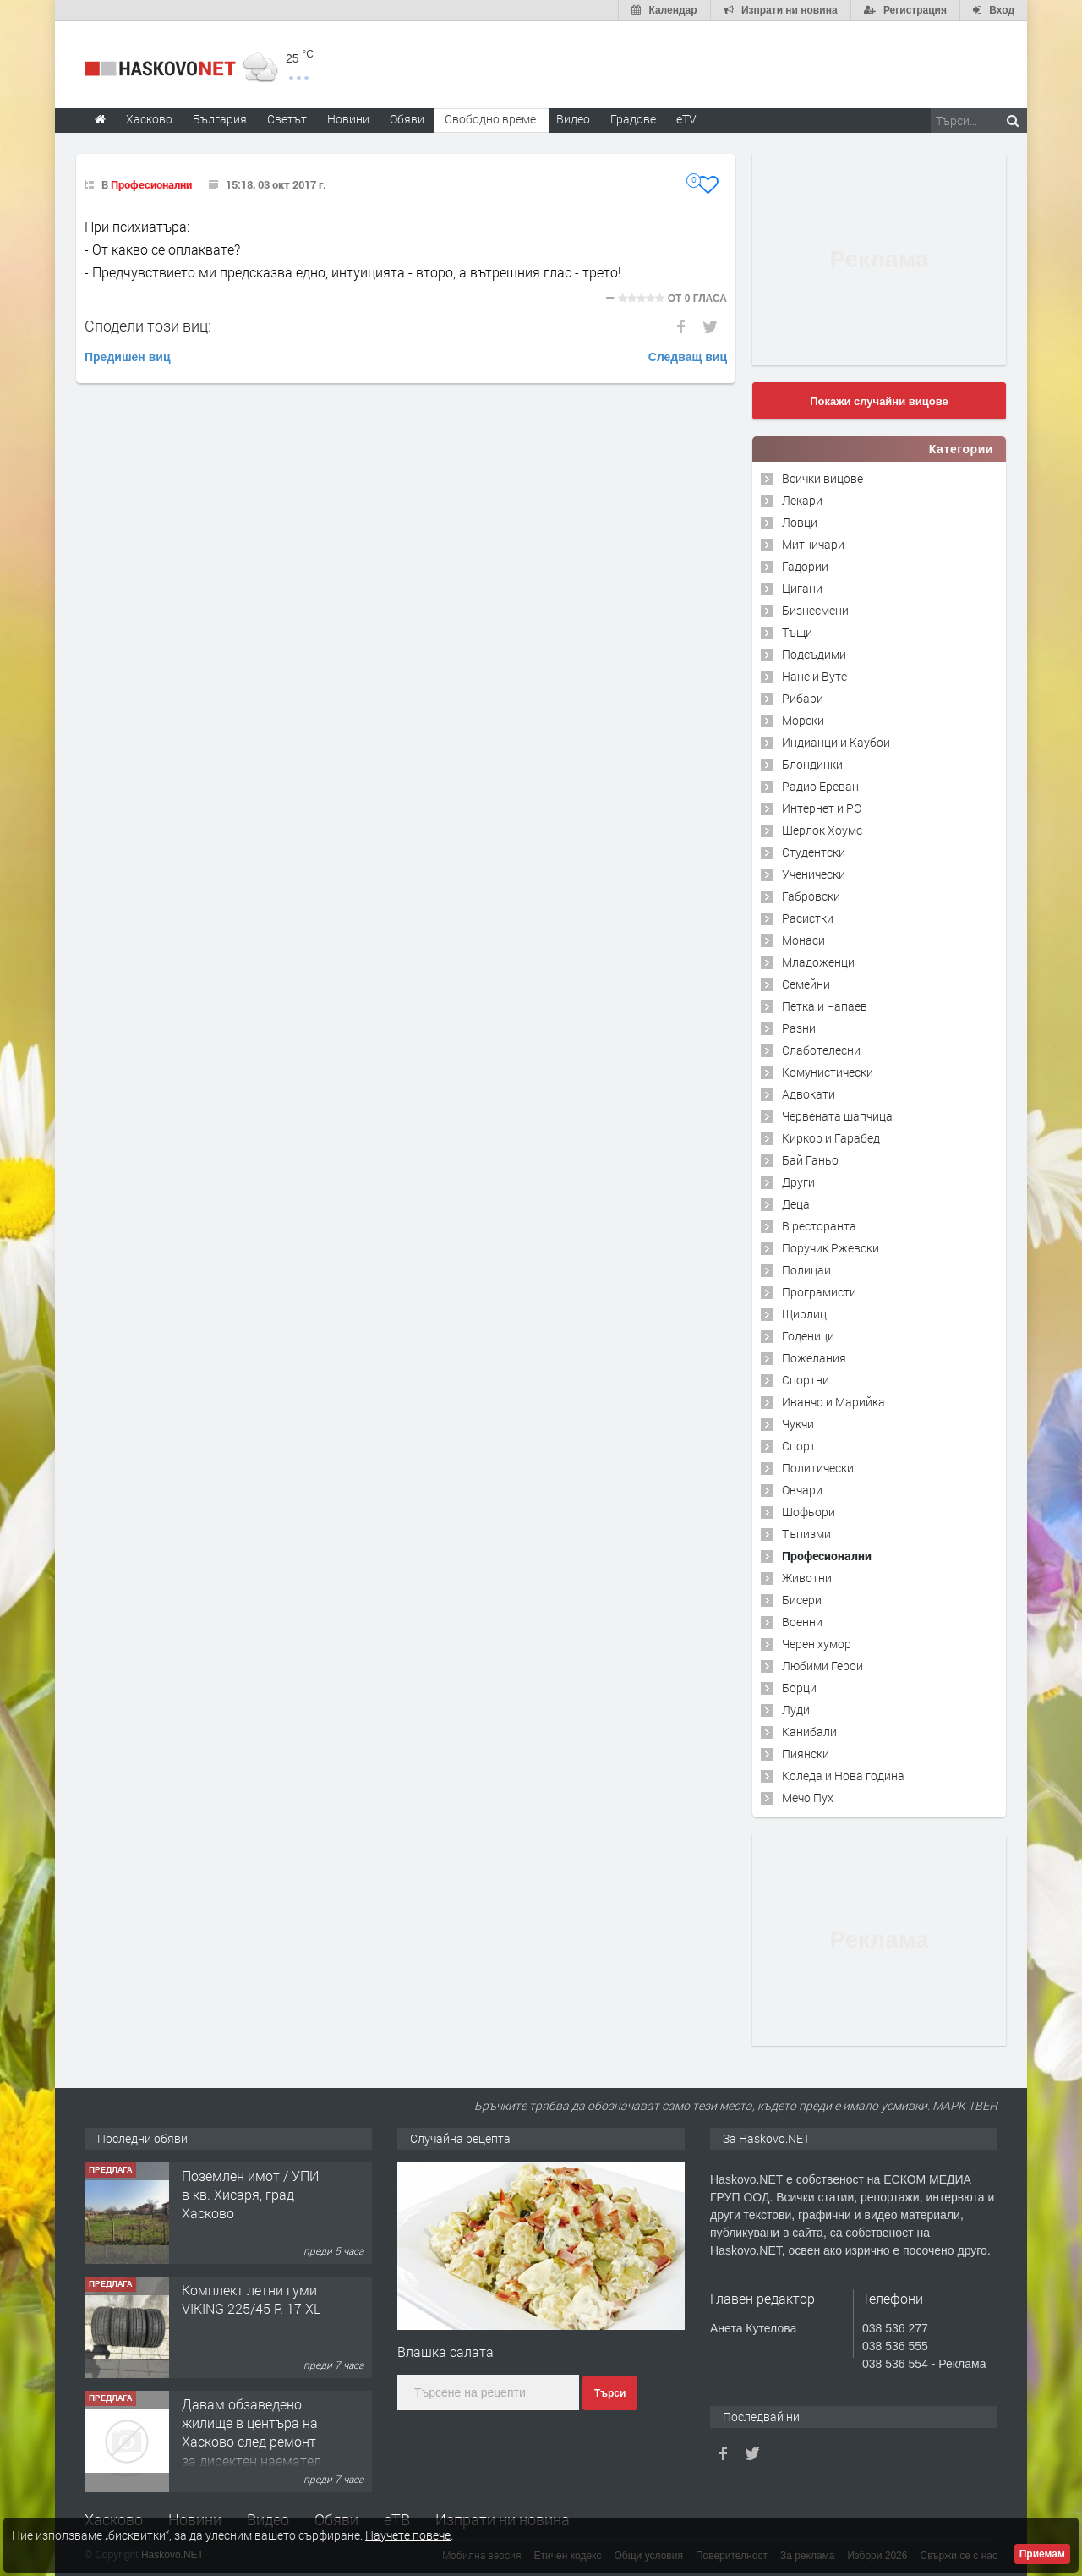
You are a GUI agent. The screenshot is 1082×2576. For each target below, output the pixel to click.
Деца (796, 1204)
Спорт (799, 1446)
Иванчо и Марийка (833, 1402)
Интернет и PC (821, 808)
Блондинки (812, 764)
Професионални (151, 184)
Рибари (802, 698)
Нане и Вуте (814, 676)
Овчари (802, 1490)
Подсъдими (814, 654)
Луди (796, 1710)
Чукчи (798, 1424)
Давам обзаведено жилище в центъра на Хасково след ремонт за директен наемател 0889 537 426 (251, 2442)
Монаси (803, 940)
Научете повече (408, 2535)
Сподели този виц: (148, 325)
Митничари (813, 544)
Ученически (813, 874)
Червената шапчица (837, 1116)
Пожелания (814, 1358)
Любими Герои (822, 1666)
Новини (348, 119)
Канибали (809, 1732)
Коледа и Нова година (843, 1776)
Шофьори (808, 1512)
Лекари (802, 500)
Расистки (807, 918)
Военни (802, 1622)
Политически (818, 1468)
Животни (807, 1578)
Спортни (805, 1380)
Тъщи (797, 632)
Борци (799, 1688)
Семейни (806, 984)
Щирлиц (804, 1314)
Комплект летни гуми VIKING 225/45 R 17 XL (251, 2299)
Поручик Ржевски (830, 1248)
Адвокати (808, 1094)
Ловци (799, 522)
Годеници (808, 1336)
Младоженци (818, 962)
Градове (633, 119)
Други (798, 1182)
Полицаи (806, 1270)
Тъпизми (806, 1534)
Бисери (802, 1600)
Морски (803, 720)
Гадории (805, 566)
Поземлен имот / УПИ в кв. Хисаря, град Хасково (250, 2194)
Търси (610, 2393)
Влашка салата (445, 2351)
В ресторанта (819, 1226)
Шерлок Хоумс (822, 830)
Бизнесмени (815, 610)
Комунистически (827, 1072)
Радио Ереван (820, 786)
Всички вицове (822, 478)
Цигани (802, 588)
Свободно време (490, 119)
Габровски (811, 896)
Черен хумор (816, 1644)
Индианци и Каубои (836, 742)
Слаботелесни (821, 1050)
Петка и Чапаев (824, 1006)
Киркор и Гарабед (831, 1138)
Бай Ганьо (810, 1160)
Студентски (813, 852)
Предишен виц (128, 357)
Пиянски (805, 1754)
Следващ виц (687, 357)
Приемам (1042, 2554)
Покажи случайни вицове (879, 401)
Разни (799, 1028)
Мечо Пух (807, 1797)
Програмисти (819, 1292)
